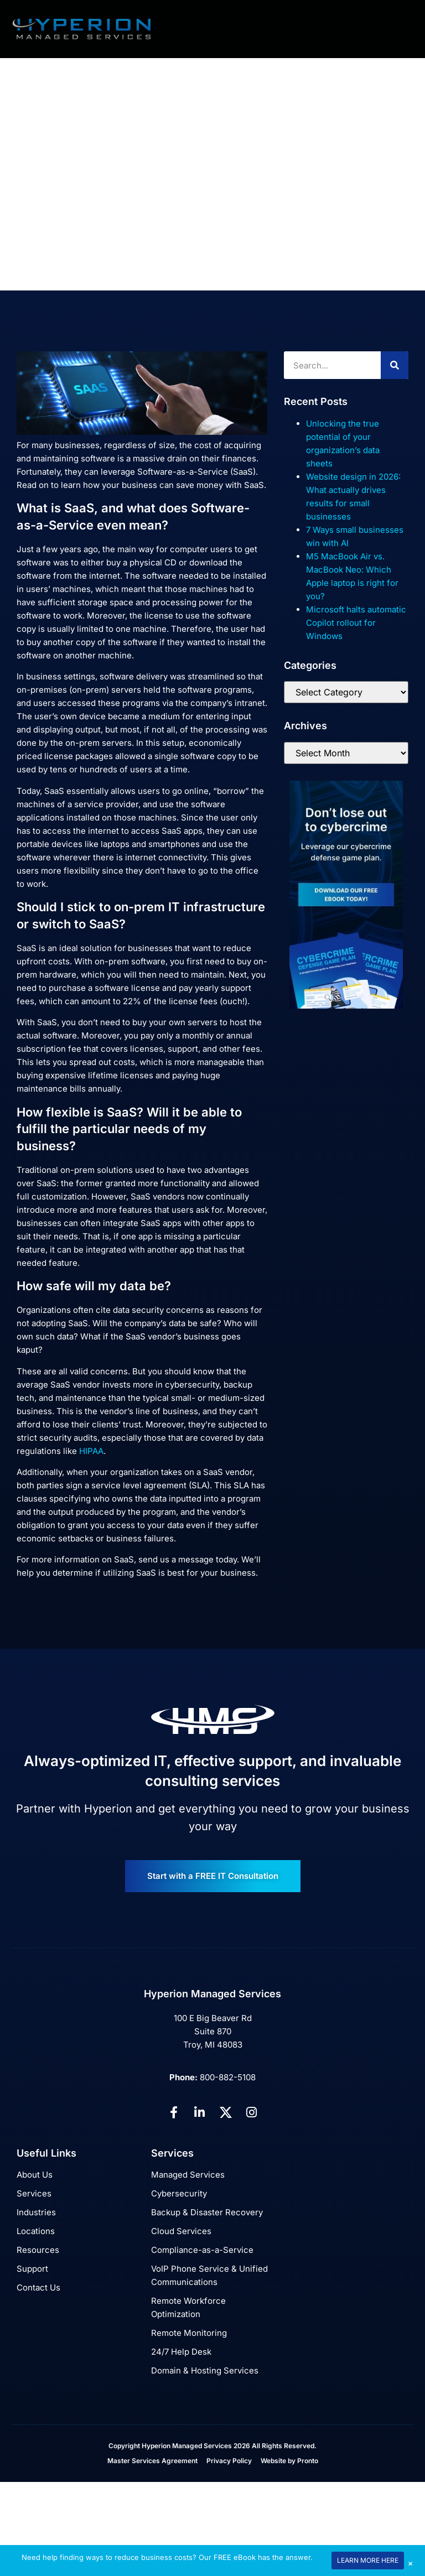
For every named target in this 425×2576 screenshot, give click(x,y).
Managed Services (188, 2174)
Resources (38, 2250)
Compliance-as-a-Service (202, 2250)
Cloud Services (181, 2231)
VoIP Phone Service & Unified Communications (209, 2275)
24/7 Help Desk (181, 2351)
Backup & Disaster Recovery (207, 2212)
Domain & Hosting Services (204, 2370)
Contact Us (38, 2287)
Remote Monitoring (189, 2333)
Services (34, 2193)
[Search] (394, 365)
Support (32, 2268)
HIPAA (91, 1451)
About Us (35, 2174)
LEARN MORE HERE (367, 2560)
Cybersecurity (179, 2193)
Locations (36, 2231)
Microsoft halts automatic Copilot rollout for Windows (356, 622)
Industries (36, 2212)
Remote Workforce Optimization (188, 2307)
